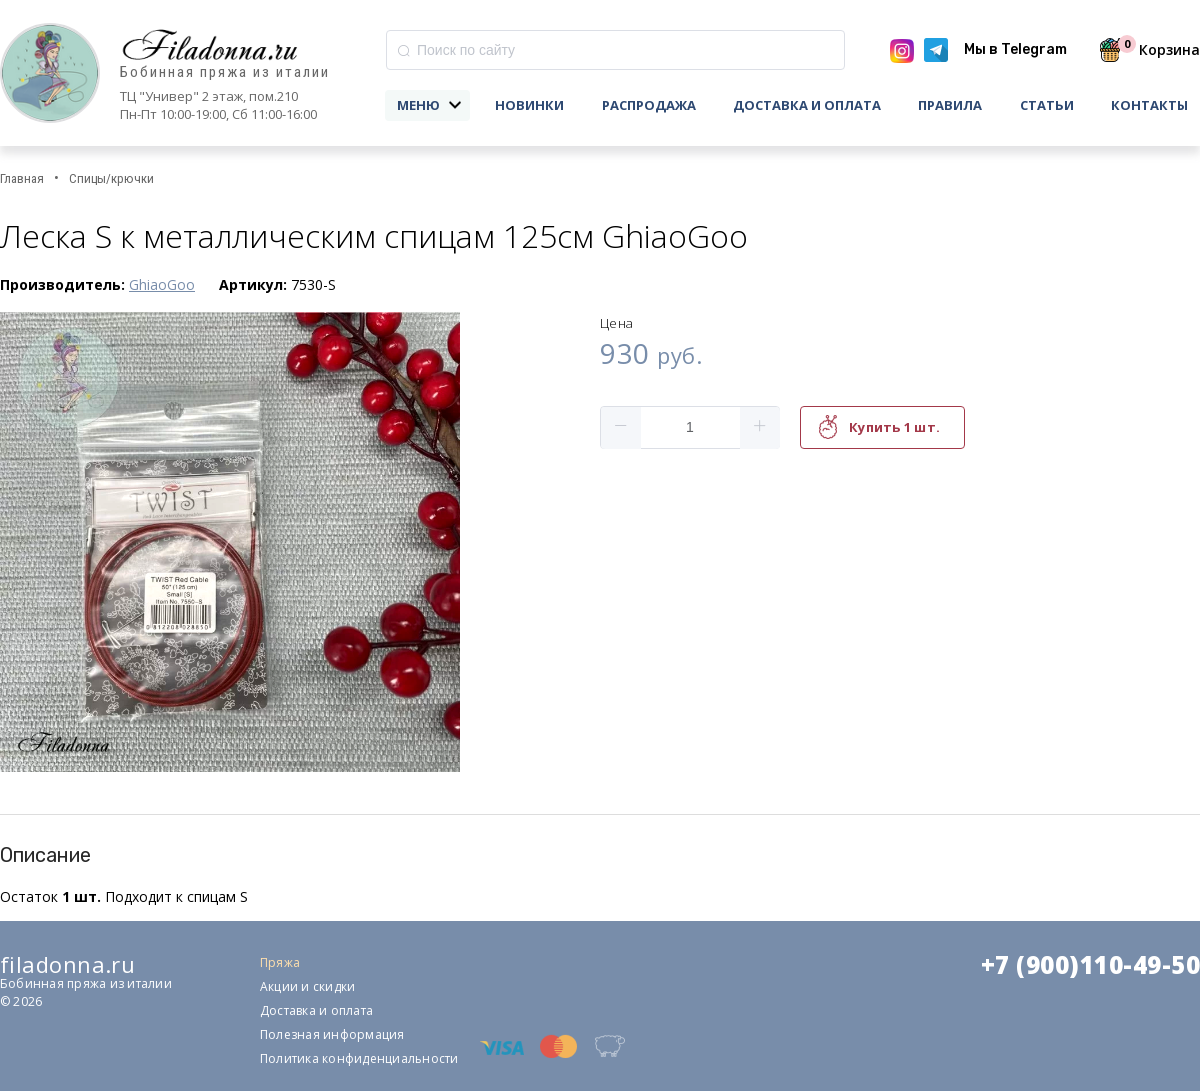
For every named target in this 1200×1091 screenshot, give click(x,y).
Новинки (529, 105)
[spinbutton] (690, 427)
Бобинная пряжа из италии (225, 72)
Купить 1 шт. (894, 427)
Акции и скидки (307, 986)
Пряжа (280, 962)
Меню (418, 105)
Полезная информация (332, 1034)
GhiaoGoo (162, 284)
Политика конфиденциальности (359, 1058)
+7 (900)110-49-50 (1090, 965)
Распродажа (649, 105)
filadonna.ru (67, 964)
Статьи (1047, 105)
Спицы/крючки (111, 178)
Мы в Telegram (1015, 49)
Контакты (1149, 105)
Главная (22, 178)
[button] (621, 428)
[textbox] (615, 50)
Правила (950, 105)
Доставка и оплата (807, 105)
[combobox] (615, 50)
